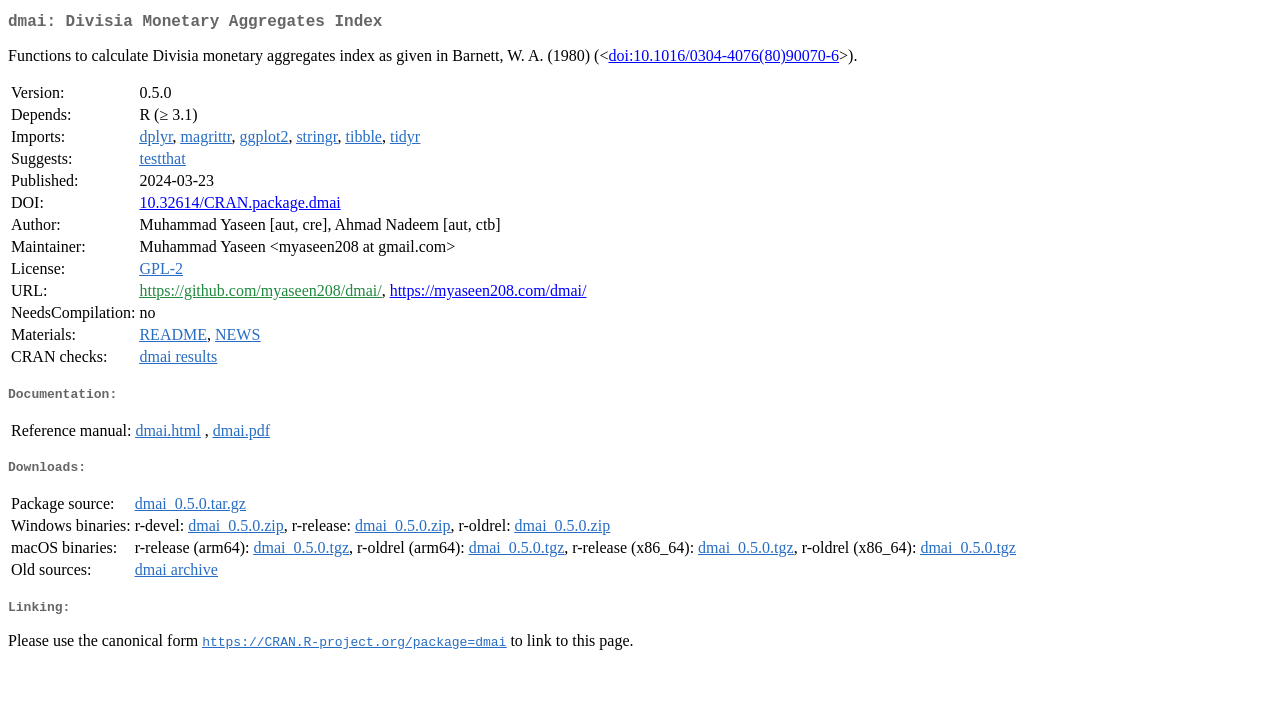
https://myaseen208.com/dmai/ (488, 294)
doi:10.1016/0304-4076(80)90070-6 (723, 59)
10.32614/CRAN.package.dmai (239, 206)
